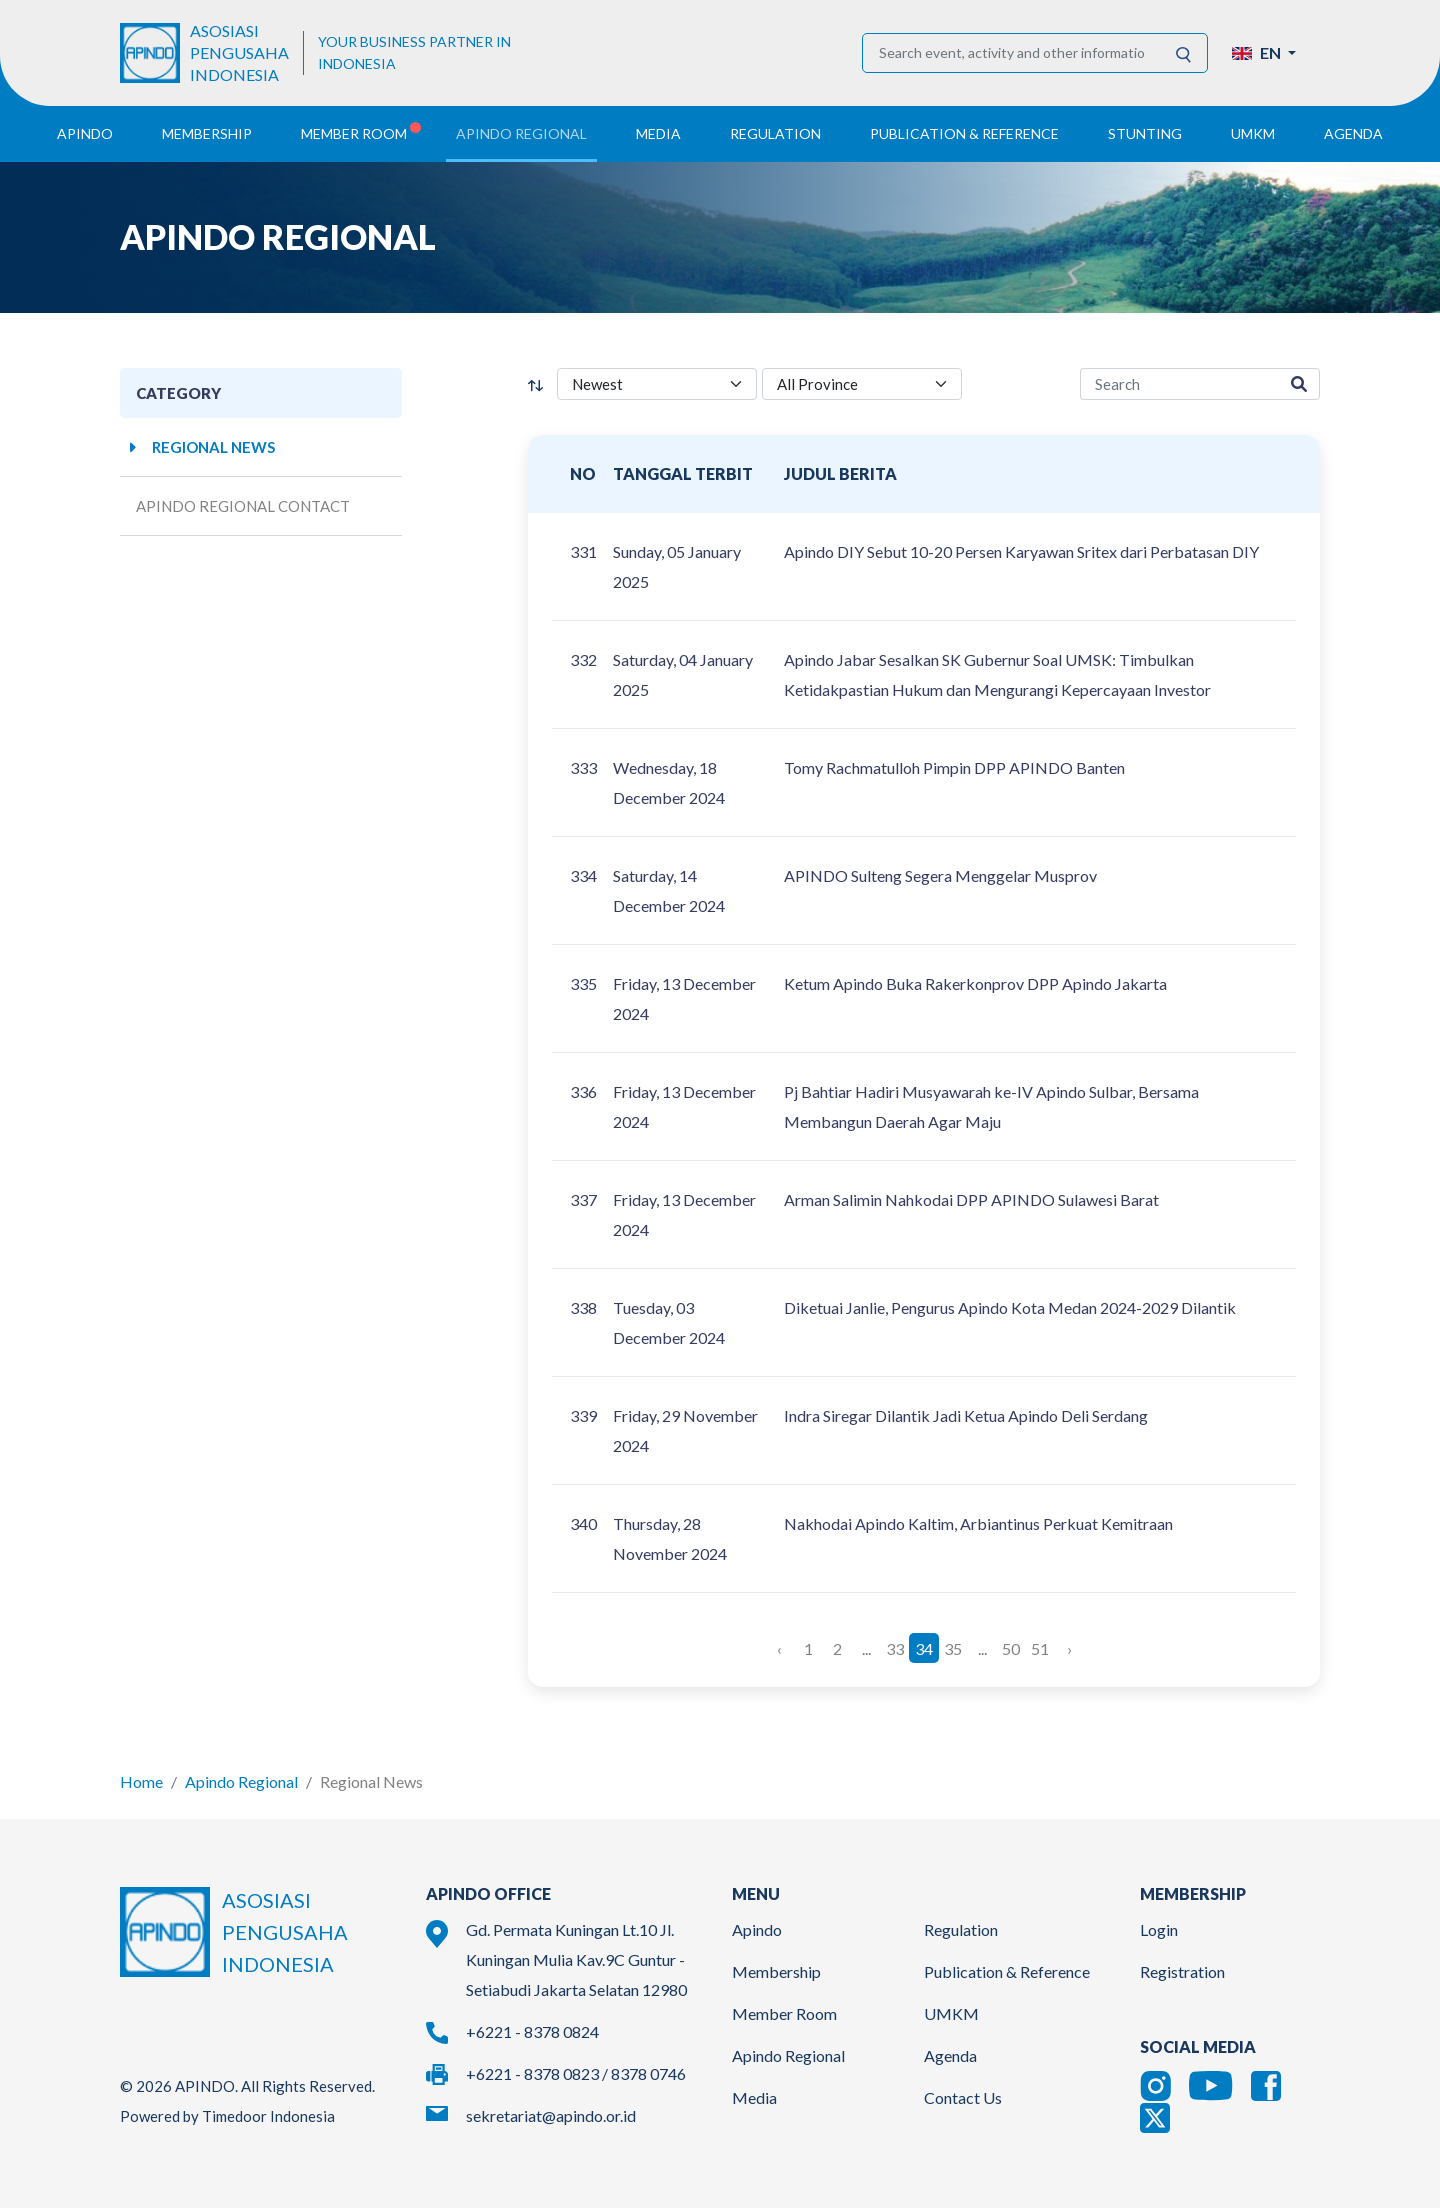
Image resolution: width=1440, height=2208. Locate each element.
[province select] (862, 384)
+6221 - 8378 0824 (532, 2031)
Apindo (757, 1929)
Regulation (961, 1929)
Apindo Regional (241, 1781)
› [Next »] (1069, 1647)
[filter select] (657, 384)
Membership (776, 1971)
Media (754, 2097)
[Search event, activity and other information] (1012, 53)
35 (953, 1647)
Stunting (1145, 133)
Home (141, 1781)
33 (895, 1647)
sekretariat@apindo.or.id (551, 2115)
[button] (1264, 53)
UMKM (951, 2013)
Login (1159, 1929)
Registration (1182, 1971)
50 (1011, 1647)
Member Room (784, 2013)
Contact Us (963, 2097)
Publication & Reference (1007, 1971)
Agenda (1353, 133)
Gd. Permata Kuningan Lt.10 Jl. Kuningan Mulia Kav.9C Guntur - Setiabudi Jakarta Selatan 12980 (576, 1959)
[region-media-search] (1179, 384)
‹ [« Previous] (779, 1647)
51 (1040, 1647)
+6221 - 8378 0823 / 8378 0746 (576, 2073)
